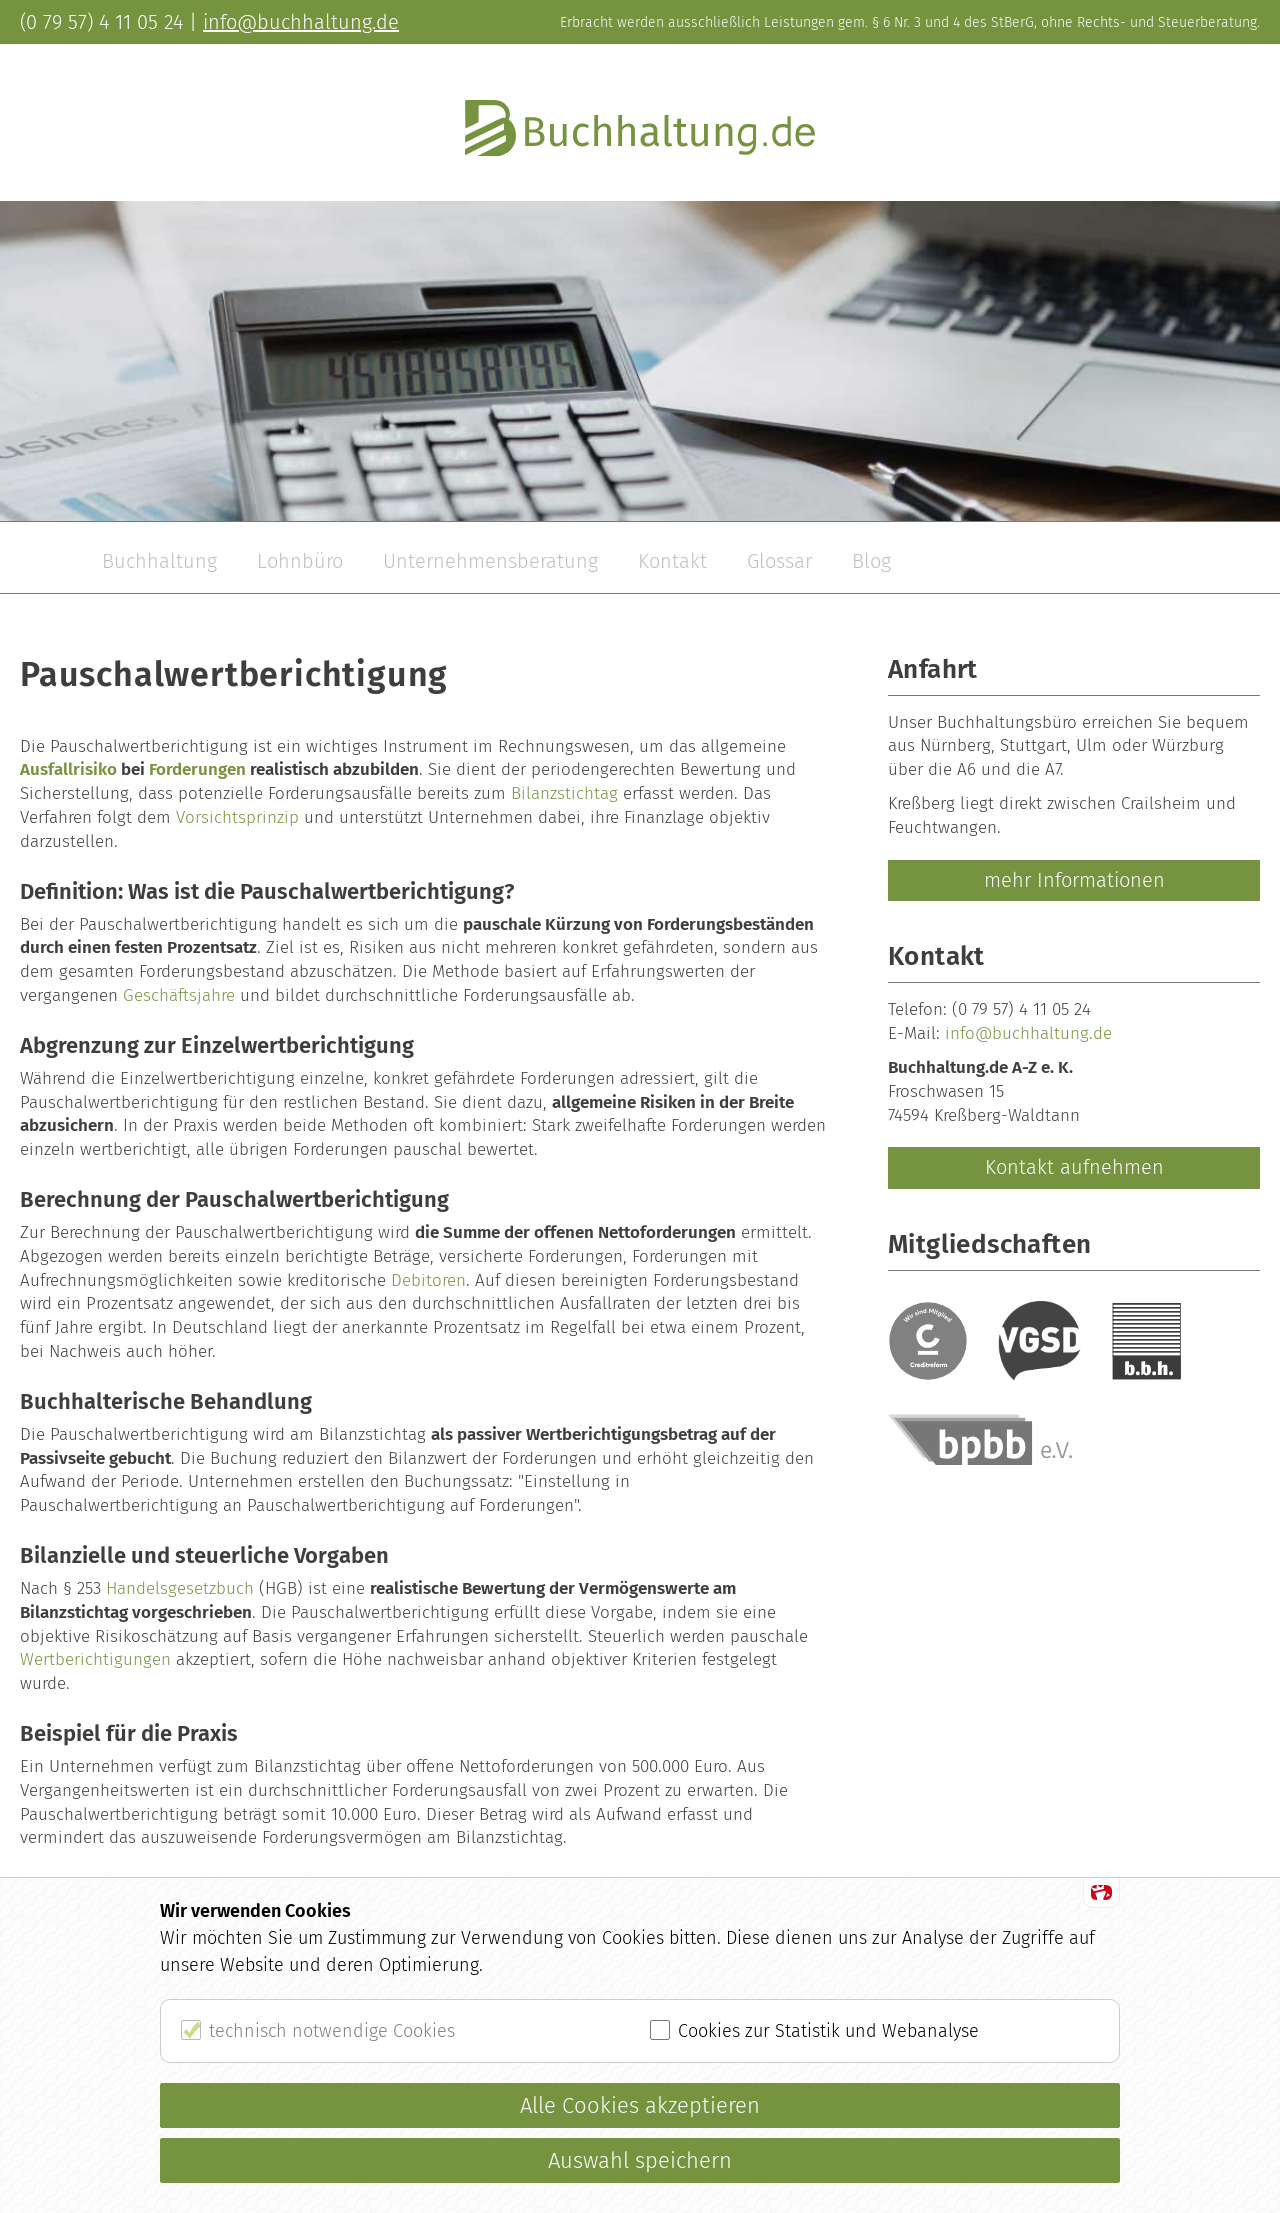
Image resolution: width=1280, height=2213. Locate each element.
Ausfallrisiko (68, 769)
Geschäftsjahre (179, 995)
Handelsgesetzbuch (180, 1588)
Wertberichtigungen (95, 1659)
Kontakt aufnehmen (1074, 1167)
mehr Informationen (1074, 880)
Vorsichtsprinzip (237, 817)
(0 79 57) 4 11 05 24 (1021, 1009)
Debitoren (428, 1280)
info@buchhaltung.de (1028, 1033)
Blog (871, 561)
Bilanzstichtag (564, 793)
